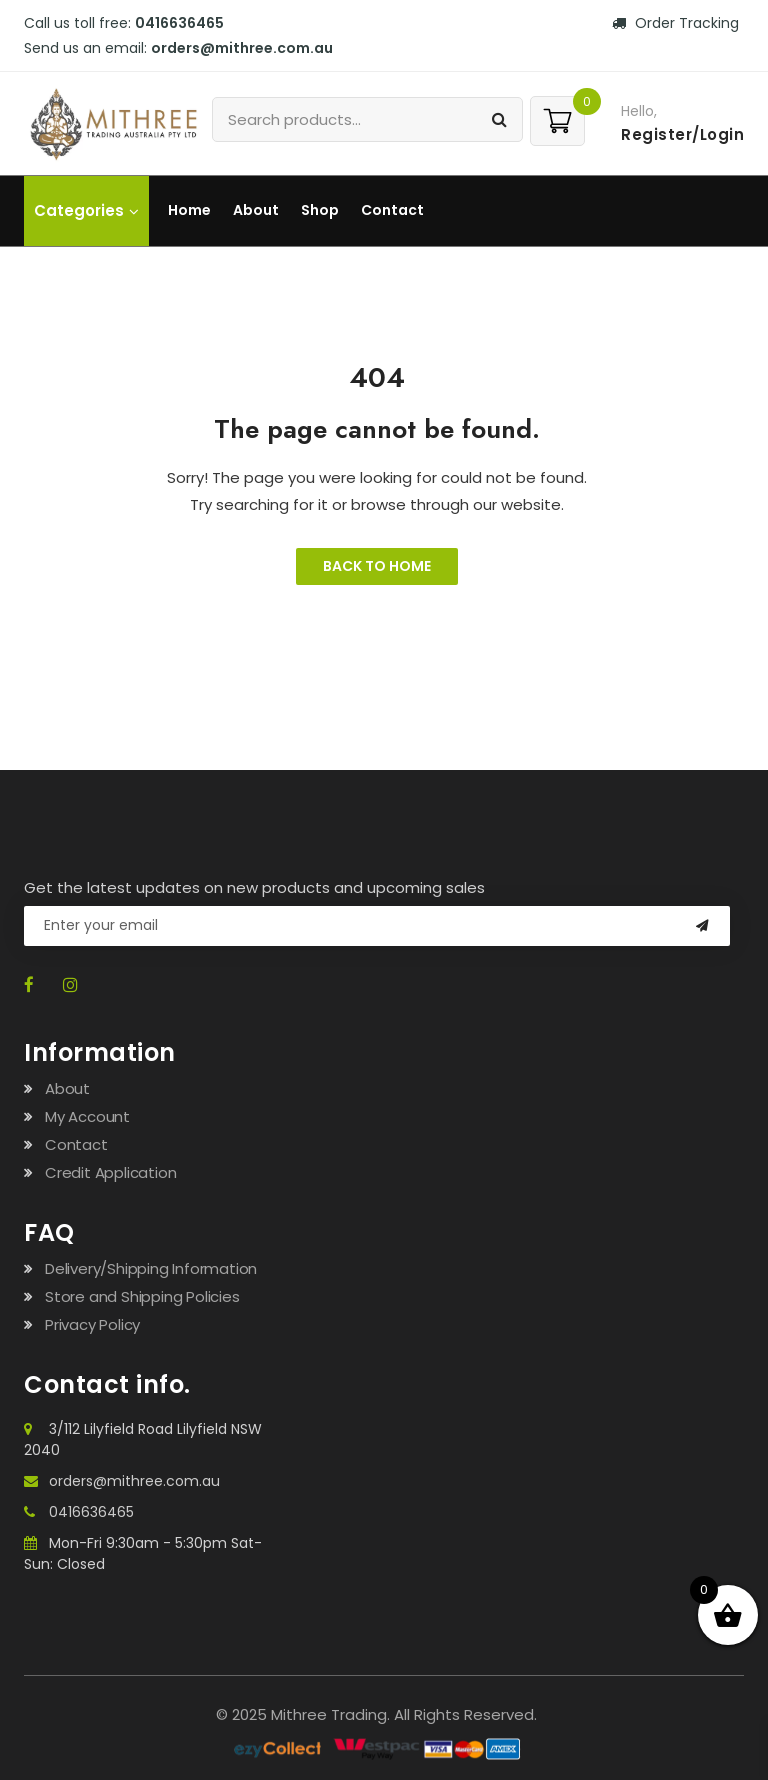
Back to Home (377, 566)
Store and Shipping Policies (142, 1296)
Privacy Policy (92, 1324)
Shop (320, 210)
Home (189, 210)
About (256, 210)
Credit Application (110, 1172)
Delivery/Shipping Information (151, 1268)
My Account (87, 1116)
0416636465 (179, 23)
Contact (392, 210)
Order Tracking (675, 23)
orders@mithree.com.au (242, 48)
